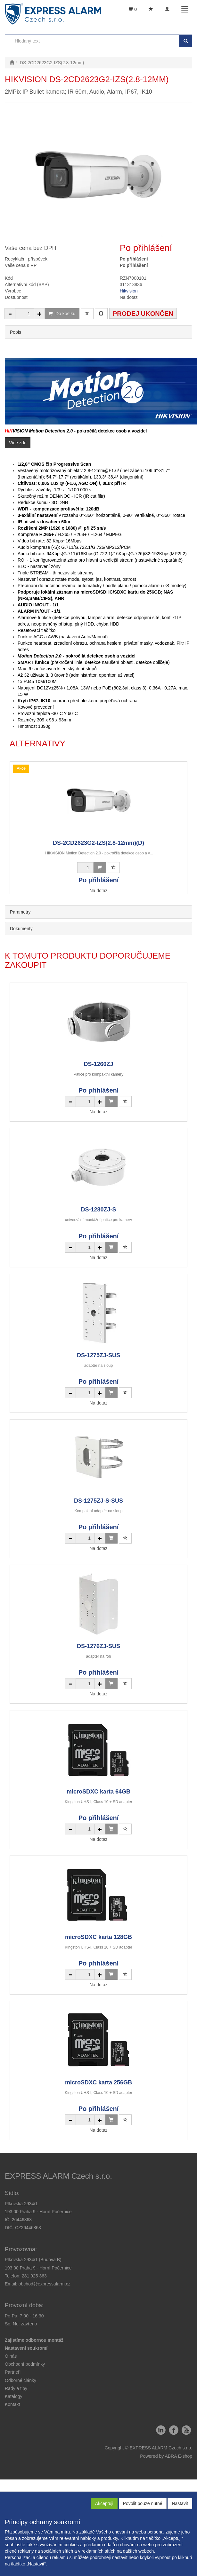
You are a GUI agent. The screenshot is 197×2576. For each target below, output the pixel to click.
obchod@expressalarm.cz (44, 2283)
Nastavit (180, 2503)
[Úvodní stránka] (12, 62)
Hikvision (129, 290)
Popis (15, 332)
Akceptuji (104, 2503)
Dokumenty (21, 928)
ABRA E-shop (178, 2456)
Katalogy (13, 2396)
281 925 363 (34, 2275)
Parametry (20, 911)
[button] (16, 2388)
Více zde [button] (17, 442)
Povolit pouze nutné (142, 2503)
